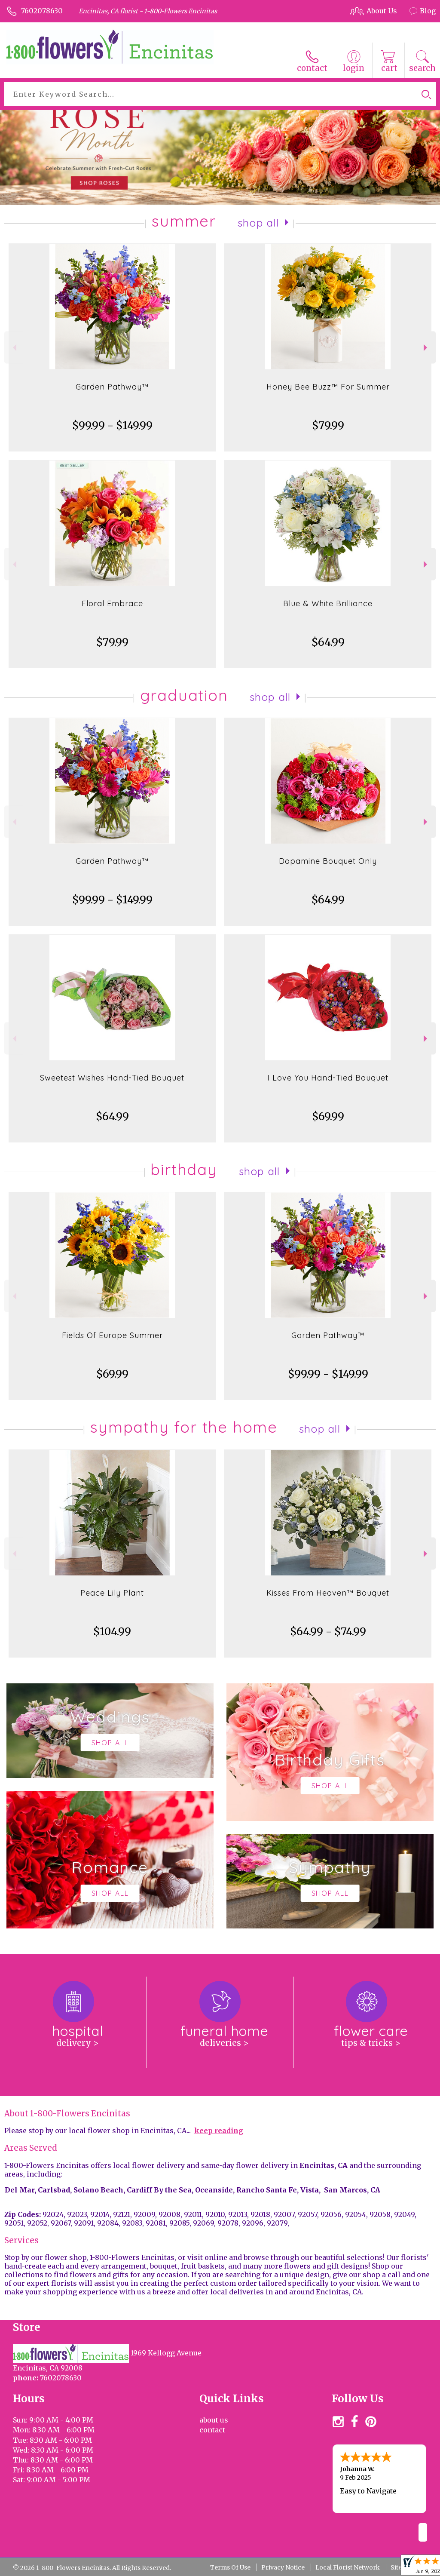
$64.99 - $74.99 (328, 1631)
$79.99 (328, 425)
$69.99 (328, 1116)
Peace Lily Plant (112, 1593)
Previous (13, 348)
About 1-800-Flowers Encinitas (67, 2114)
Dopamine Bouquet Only (328, 861)
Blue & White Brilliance (328, 603)
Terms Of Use (230, 2567)
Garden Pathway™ (112, 387)
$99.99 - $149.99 (112, 425)
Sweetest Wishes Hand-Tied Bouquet (112, 1078)
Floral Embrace (112, 603)
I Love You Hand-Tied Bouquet (327, 1078)
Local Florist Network (347, 2567)
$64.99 (328, 642)
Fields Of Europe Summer (112, 1335)
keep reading (218, 2130)
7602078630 (42, 10)
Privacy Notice (283, 2567)
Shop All (258, 222)
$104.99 (112, 1631)
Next (426, 348)
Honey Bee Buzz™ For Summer (328, 387)
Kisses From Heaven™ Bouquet (327, 1593)
